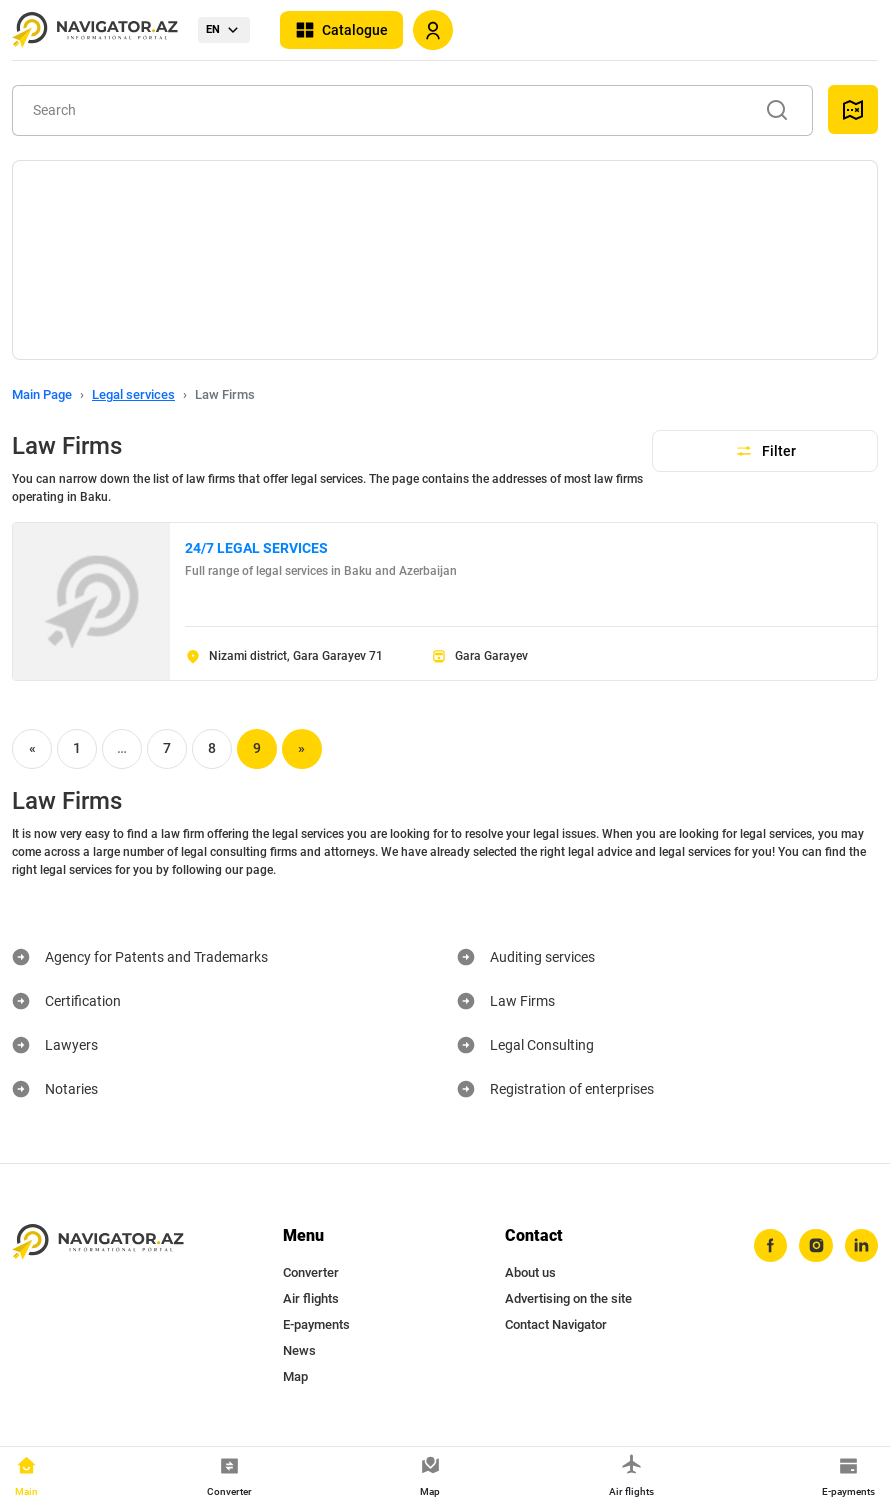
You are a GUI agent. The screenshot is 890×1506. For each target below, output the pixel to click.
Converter (311, 1272)
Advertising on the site (568, 1298)
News (299, 1350)
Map (295, 1376)
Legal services (133, 394)
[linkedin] (861, 1246)
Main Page (42, 394)
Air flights (311, 1298)
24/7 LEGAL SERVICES (256, 548)
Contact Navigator (556, 1324)
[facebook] (769, 1246)
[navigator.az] (98, 1242)
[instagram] (815, 1246)
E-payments (316, 1324)
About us (530, 1272)
